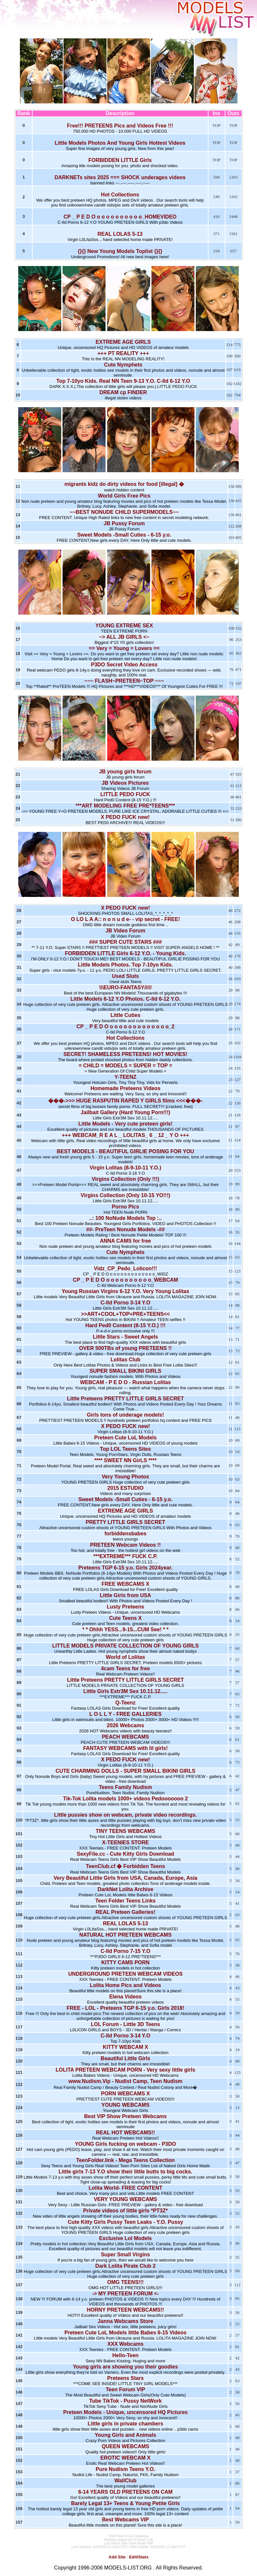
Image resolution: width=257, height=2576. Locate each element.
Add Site (117, 2557)
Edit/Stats (139, 2557)
